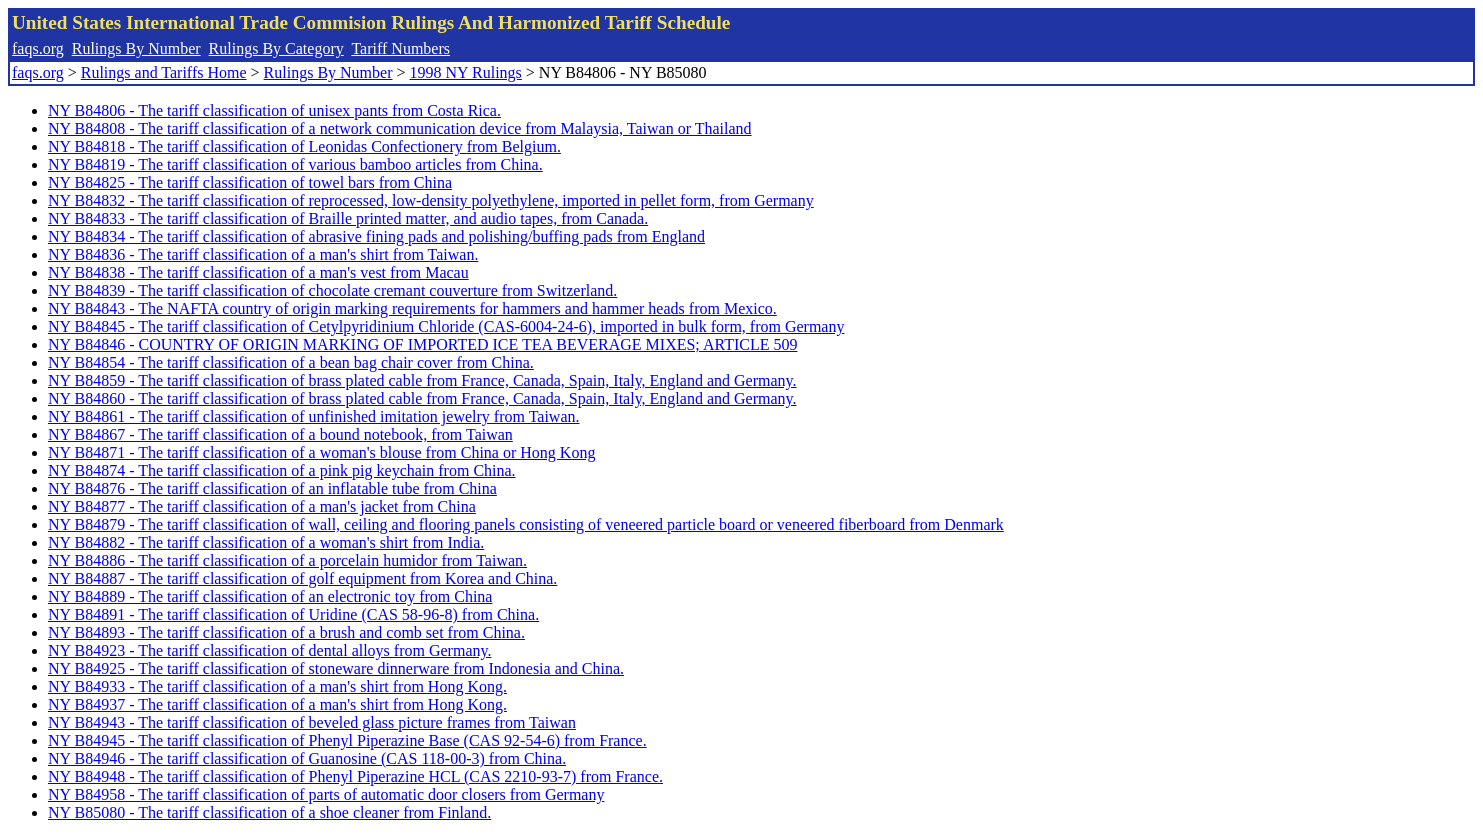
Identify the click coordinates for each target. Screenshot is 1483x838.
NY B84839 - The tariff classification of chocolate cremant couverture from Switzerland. (332, 290)
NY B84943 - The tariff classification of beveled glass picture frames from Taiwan (312, 722)
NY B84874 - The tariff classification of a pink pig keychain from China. (282, 470)
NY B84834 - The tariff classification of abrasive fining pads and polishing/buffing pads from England (376, 236)
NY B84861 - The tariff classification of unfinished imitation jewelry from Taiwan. (314, 416)
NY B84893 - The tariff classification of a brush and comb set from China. (286, 632)
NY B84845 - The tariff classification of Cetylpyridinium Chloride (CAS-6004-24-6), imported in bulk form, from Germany (446, 326)
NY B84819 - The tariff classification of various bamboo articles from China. (295, 164)
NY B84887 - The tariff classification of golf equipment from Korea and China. (302, 578)
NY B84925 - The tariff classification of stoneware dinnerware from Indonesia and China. (336, 668)
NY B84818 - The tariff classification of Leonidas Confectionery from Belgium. (304, 146)
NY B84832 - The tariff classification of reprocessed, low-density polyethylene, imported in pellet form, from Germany (431, 200)
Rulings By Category (276, 48)
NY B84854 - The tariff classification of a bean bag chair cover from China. (291, 362)
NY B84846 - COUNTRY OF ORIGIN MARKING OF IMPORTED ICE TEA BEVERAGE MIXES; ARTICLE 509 (423, 344)
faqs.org (38, 48)
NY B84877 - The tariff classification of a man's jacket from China (262, 506)
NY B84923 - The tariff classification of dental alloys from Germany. (269, 650)
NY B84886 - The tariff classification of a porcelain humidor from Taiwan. (287, 560)
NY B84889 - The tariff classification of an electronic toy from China (270, 596)
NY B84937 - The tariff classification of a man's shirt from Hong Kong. (277, 704)
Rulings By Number (136, 48)
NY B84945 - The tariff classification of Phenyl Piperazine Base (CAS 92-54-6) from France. (347, 740)
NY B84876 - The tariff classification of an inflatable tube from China (272, 488)
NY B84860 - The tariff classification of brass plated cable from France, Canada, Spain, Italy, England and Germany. (422, 398)
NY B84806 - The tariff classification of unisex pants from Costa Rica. (274, 110)
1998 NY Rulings (466, 72)
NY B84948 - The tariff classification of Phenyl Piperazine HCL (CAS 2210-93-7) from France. (355, 776)
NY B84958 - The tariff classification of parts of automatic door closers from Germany (326, 794)
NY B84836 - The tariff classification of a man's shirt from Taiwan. (263, 254)
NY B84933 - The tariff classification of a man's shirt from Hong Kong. (277, 686)
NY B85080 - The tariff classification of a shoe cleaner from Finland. (269, 812)
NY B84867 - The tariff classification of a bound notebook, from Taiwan (280, 434)
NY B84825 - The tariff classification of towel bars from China (250, 182)
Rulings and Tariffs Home (164, 72)
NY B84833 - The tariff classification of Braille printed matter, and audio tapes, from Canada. (348, 218)
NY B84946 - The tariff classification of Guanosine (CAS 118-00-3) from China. (307, 758)
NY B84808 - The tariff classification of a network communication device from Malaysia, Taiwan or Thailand (400, 128)
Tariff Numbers (400, 48)
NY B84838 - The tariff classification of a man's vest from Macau (258, 272)
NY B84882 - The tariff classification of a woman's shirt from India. (266, 542)
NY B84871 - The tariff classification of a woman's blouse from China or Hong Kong (321, 452)
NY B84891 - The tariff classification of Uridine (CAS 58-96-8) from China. (293, 614)
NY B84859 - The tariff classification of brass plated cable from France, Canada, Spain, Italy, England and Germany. (422, 380)
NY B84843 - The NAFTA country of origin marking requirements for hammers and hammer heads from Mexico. (412, 308)
